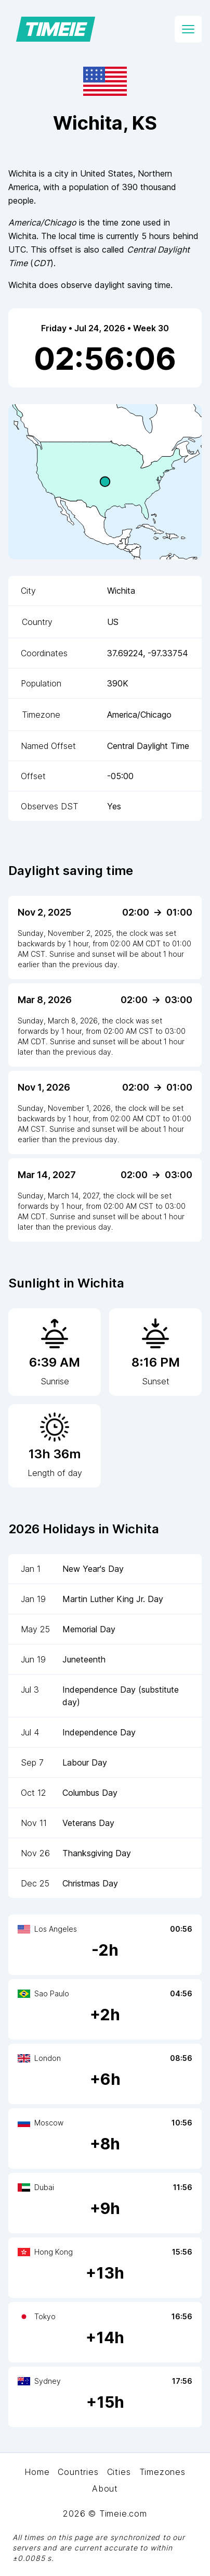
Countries (78, 2472)
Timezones (162, 2472)
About (105, 2488)
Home (36, 2472)
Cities (119, 2472)
